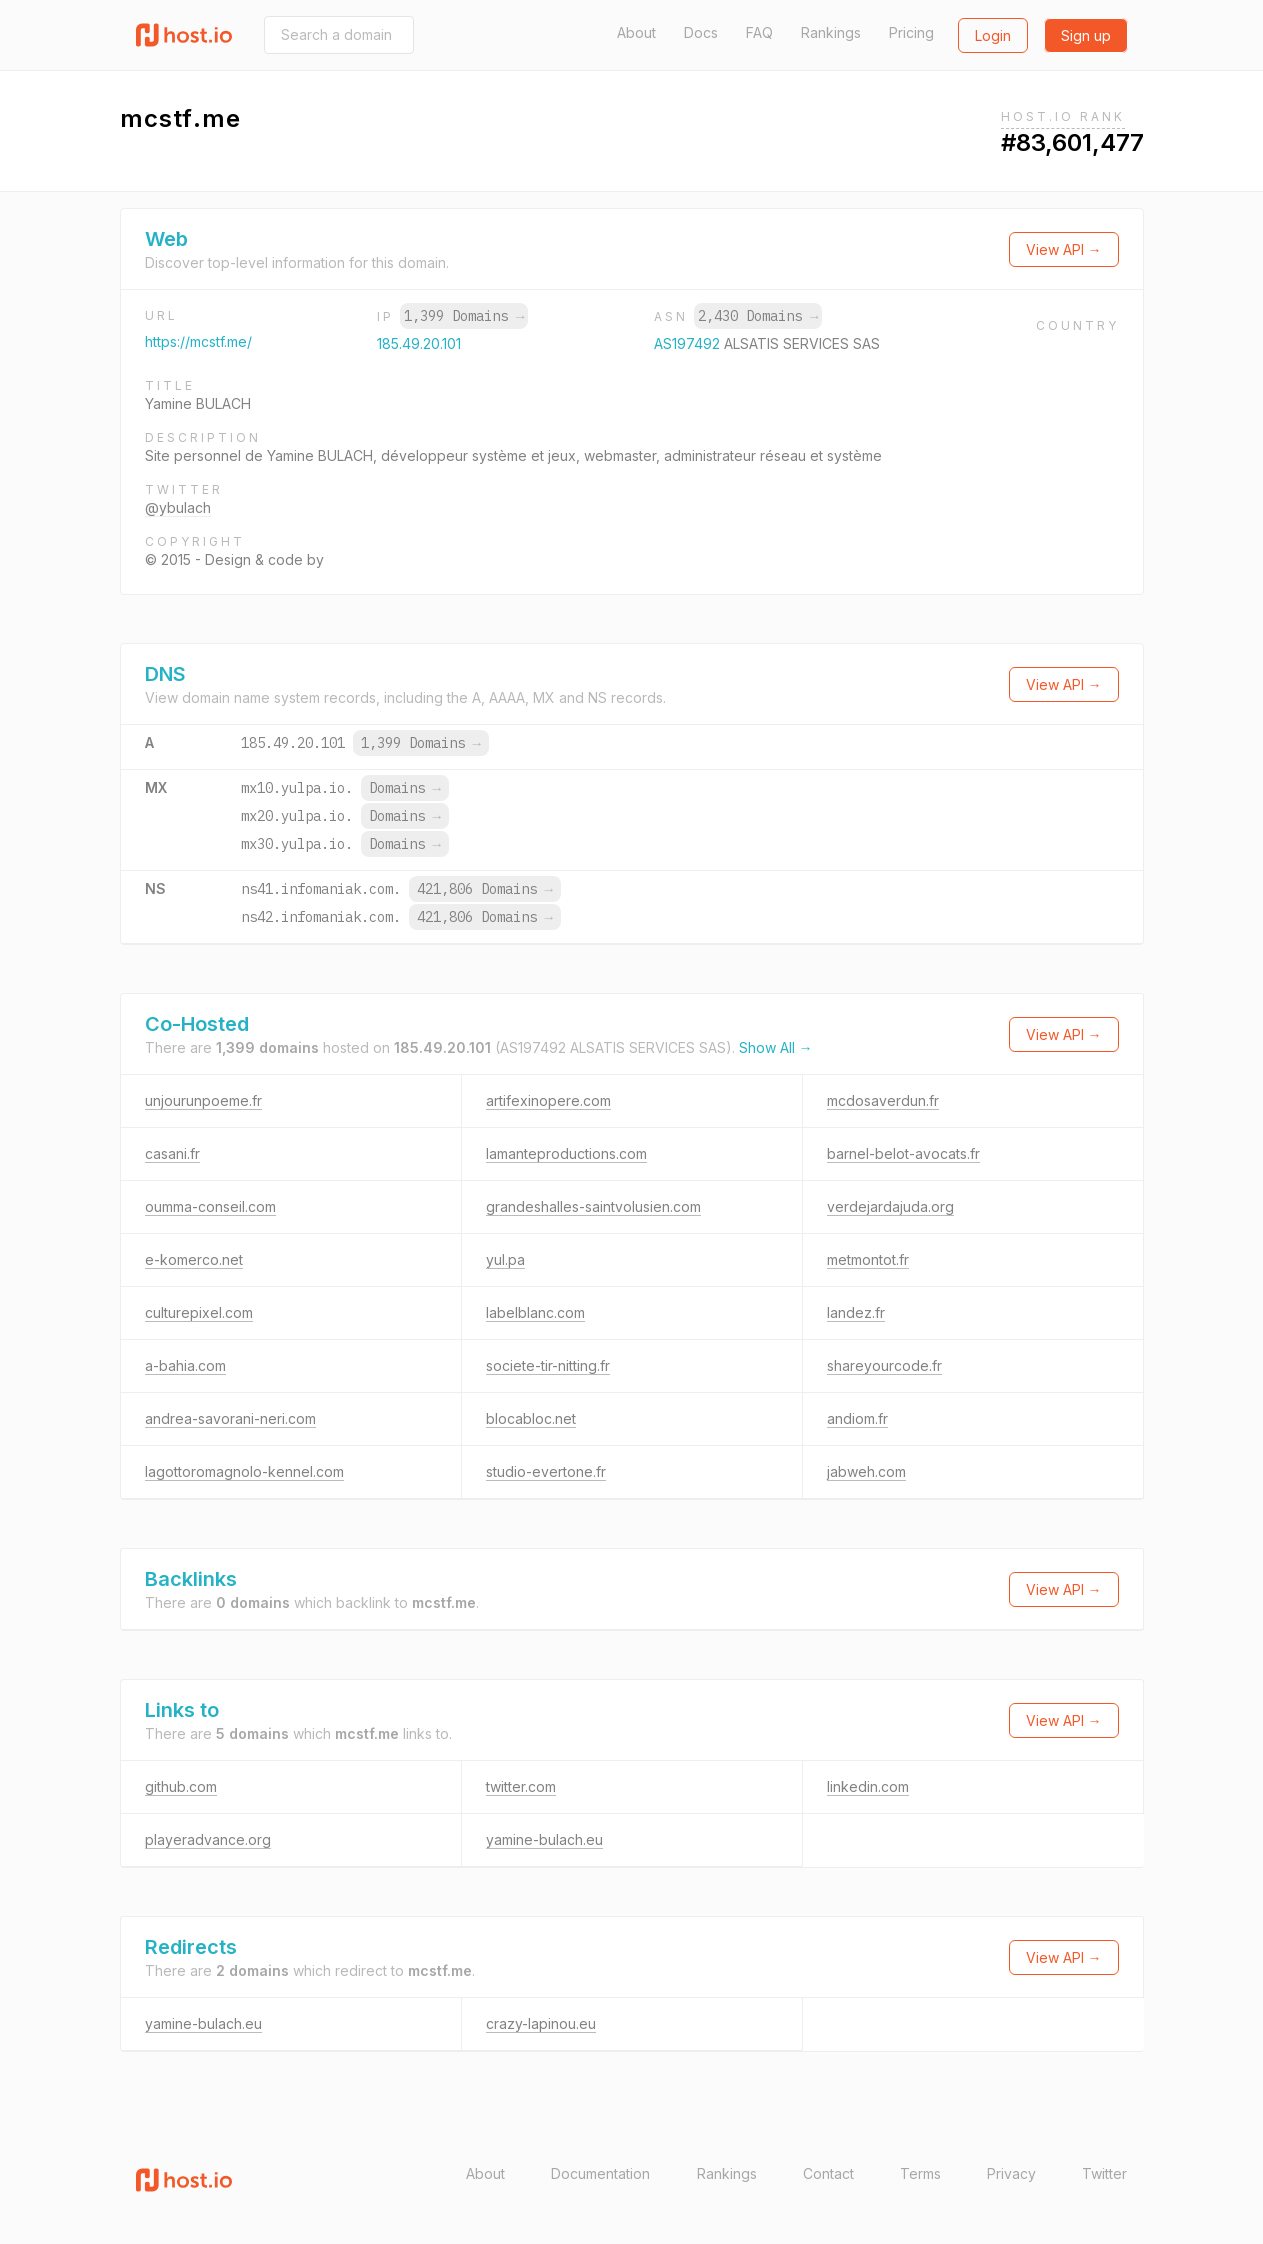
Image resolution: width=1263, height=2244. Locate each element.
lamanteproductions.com (566, 1153)
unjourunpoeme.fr (203, 1100)
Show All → (776, 1047)
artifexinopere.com (548, 1100)
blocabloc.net (531, 1418)
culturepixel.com (199, 1312)
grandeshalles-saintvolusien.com (593, 1206)
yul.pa (505, 1259)
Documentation (600, 2173)
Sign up (1086, 35)
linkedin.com (868, 1786)
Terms (920, 2173)
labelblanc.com (535, 1312)
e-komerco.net (194, 1259)
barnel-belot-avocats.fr (903, 1153)
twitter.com (521, 1786)
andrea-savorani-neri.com (230, 1418)
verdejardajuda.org (890, 1206)
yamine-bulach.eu (544, 1839)
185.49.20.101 (419, 343)
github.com (181, 1786)
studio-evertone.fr (546, 1471)
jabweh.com (866, 1471)
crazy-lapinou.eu (541, 2023)
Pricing (911, 32)
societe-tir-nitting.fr (548, 1365)
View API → (1064, 249)
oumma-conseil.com (210, 1206)
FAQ (759, 32)
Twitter (1104, 2173)
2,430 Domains (758, 316)
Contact (828, 2173)
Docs (701, 32)
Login (993, 35)
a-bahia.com (185, 1365)
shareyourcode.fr (884, 1365)
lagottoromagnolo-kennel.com (244, 1471)
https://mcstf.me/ (198, 341)
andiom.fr (857, 1418)
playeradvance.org (208, 1839)
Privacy (1011, 2173)
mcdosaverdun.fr (883, 1100)
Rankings (831, 32)
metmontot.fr (868, 1259)
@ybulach (178, 507)
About (636, 32)
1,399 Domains (464, 316)
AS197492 (689, 343)
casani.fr (172, 1153)
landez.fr (856, 1312)
